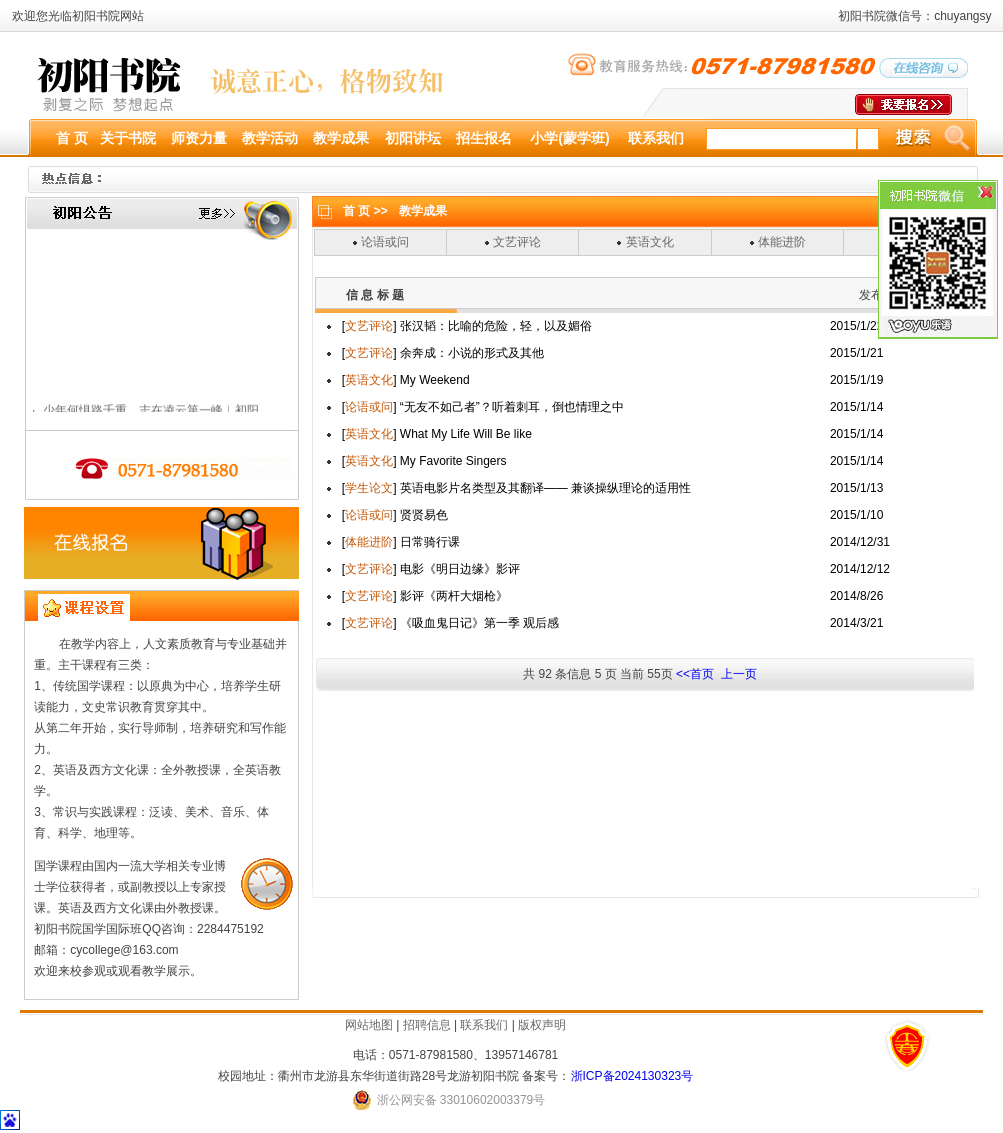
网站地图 (369, 1025)
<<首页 (695, 674)
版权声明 (542, 1025)
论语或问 (385, 242)
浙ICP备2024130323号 (632, 1076)
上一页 (736, 674)
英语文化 (650, 242)
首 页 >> (365, 211)
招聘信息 (427, 1025)
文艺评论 (517, 242)
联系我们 (484, 1025)
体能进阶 (782, 242)
